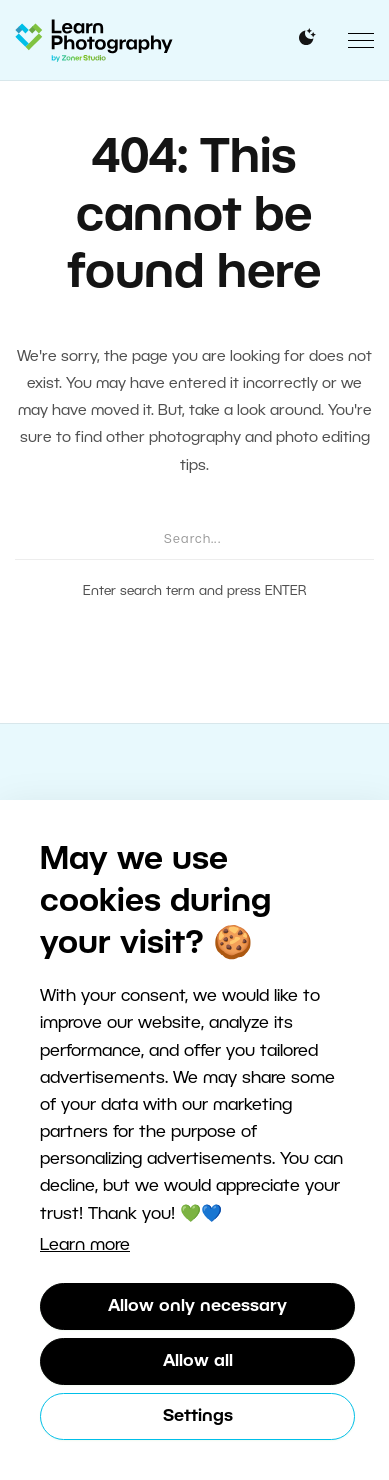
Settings (198, 1416)
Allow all (198, 1361)
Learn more (85, 1245)
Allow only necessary (197, 1306)
